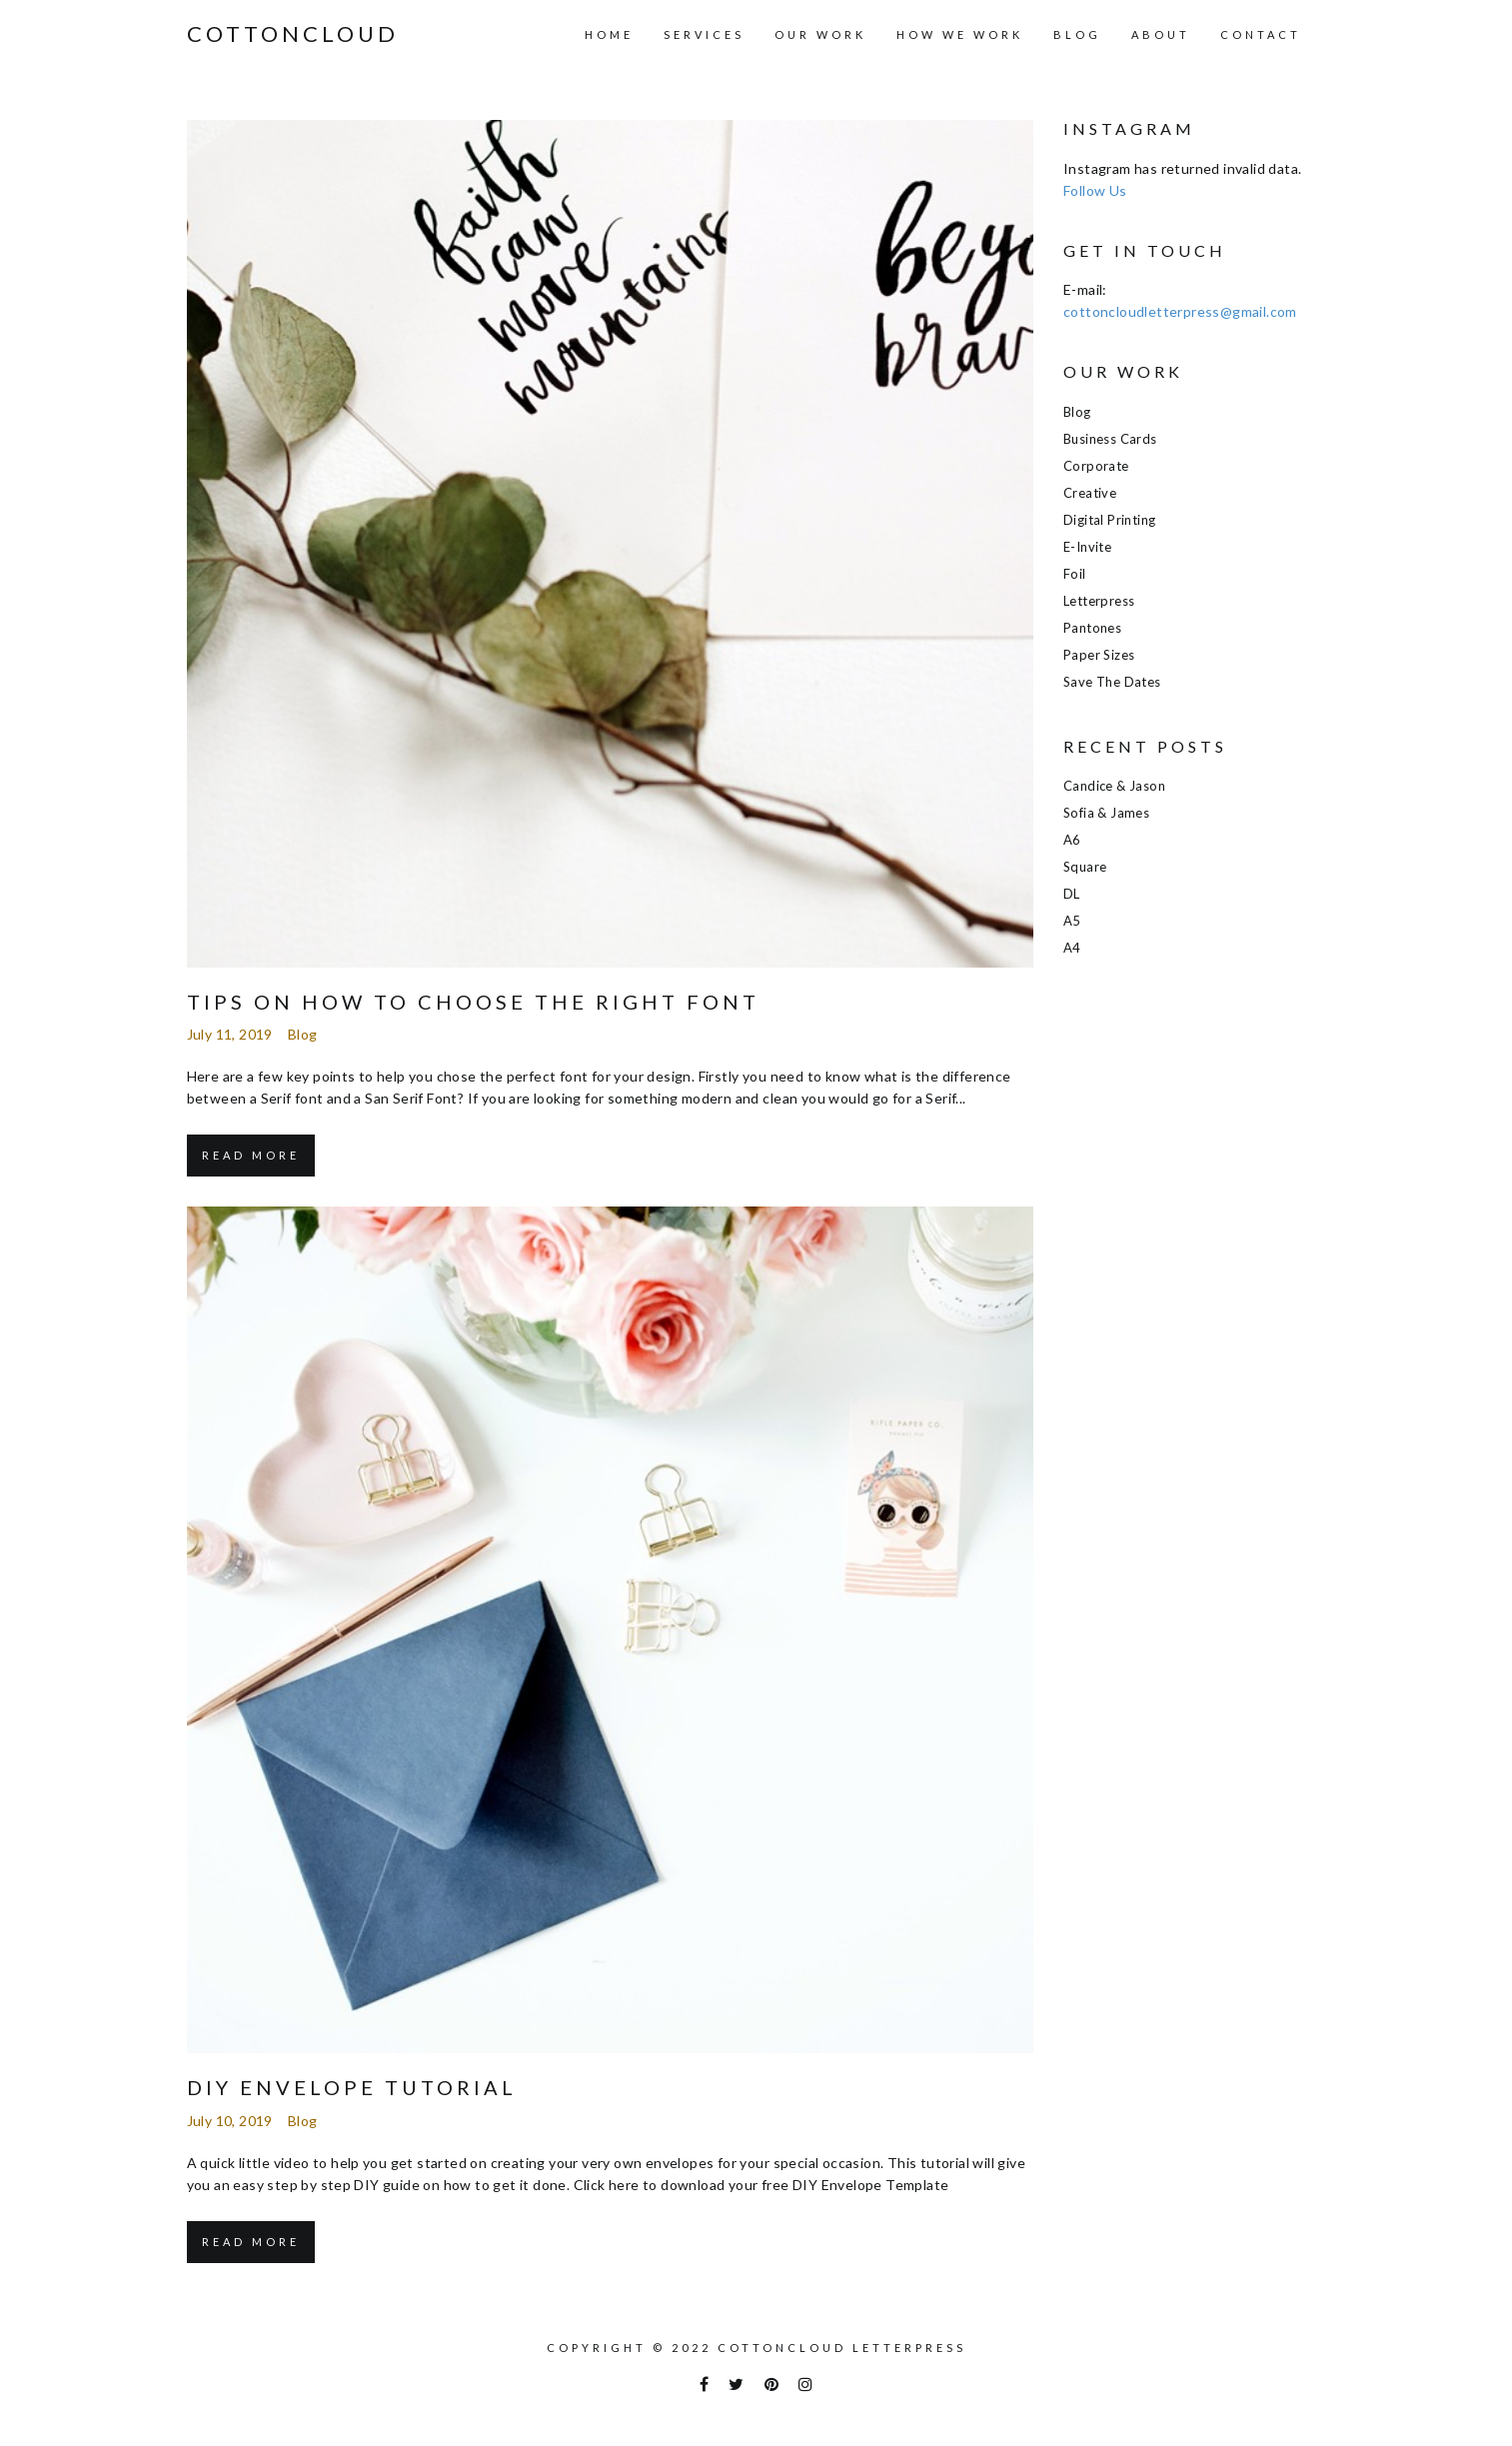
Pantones (1092, 628)
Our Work (820, 34)
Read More (251, 1155)
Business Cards (1110, 439)
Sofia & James (1106, 813)
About (1160, 34)
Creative (1089, 493)
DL (1071, 894)
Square (1084, 867)
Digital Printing (1109, 520)
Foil (1074, 574)
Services (704, 34)
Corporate (1096, 466)
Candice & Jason (1114, 786)
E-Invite (1087, 547)
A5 (1072, 921)
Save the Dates (1112, 682)
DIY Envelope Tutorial (352, 2087)
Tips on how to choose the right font (473, 1002)
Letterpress (1098, 601)
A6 (1072, 840)
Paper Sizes (1098, 655)
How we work (959, 34)
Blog (1077, 34)
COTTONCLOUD (293, 34)
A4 (1072, 948)
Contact (1260, 34)
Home (609, 34)
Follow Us (1095, 190)
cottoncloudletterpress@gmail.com (1180, 311)
